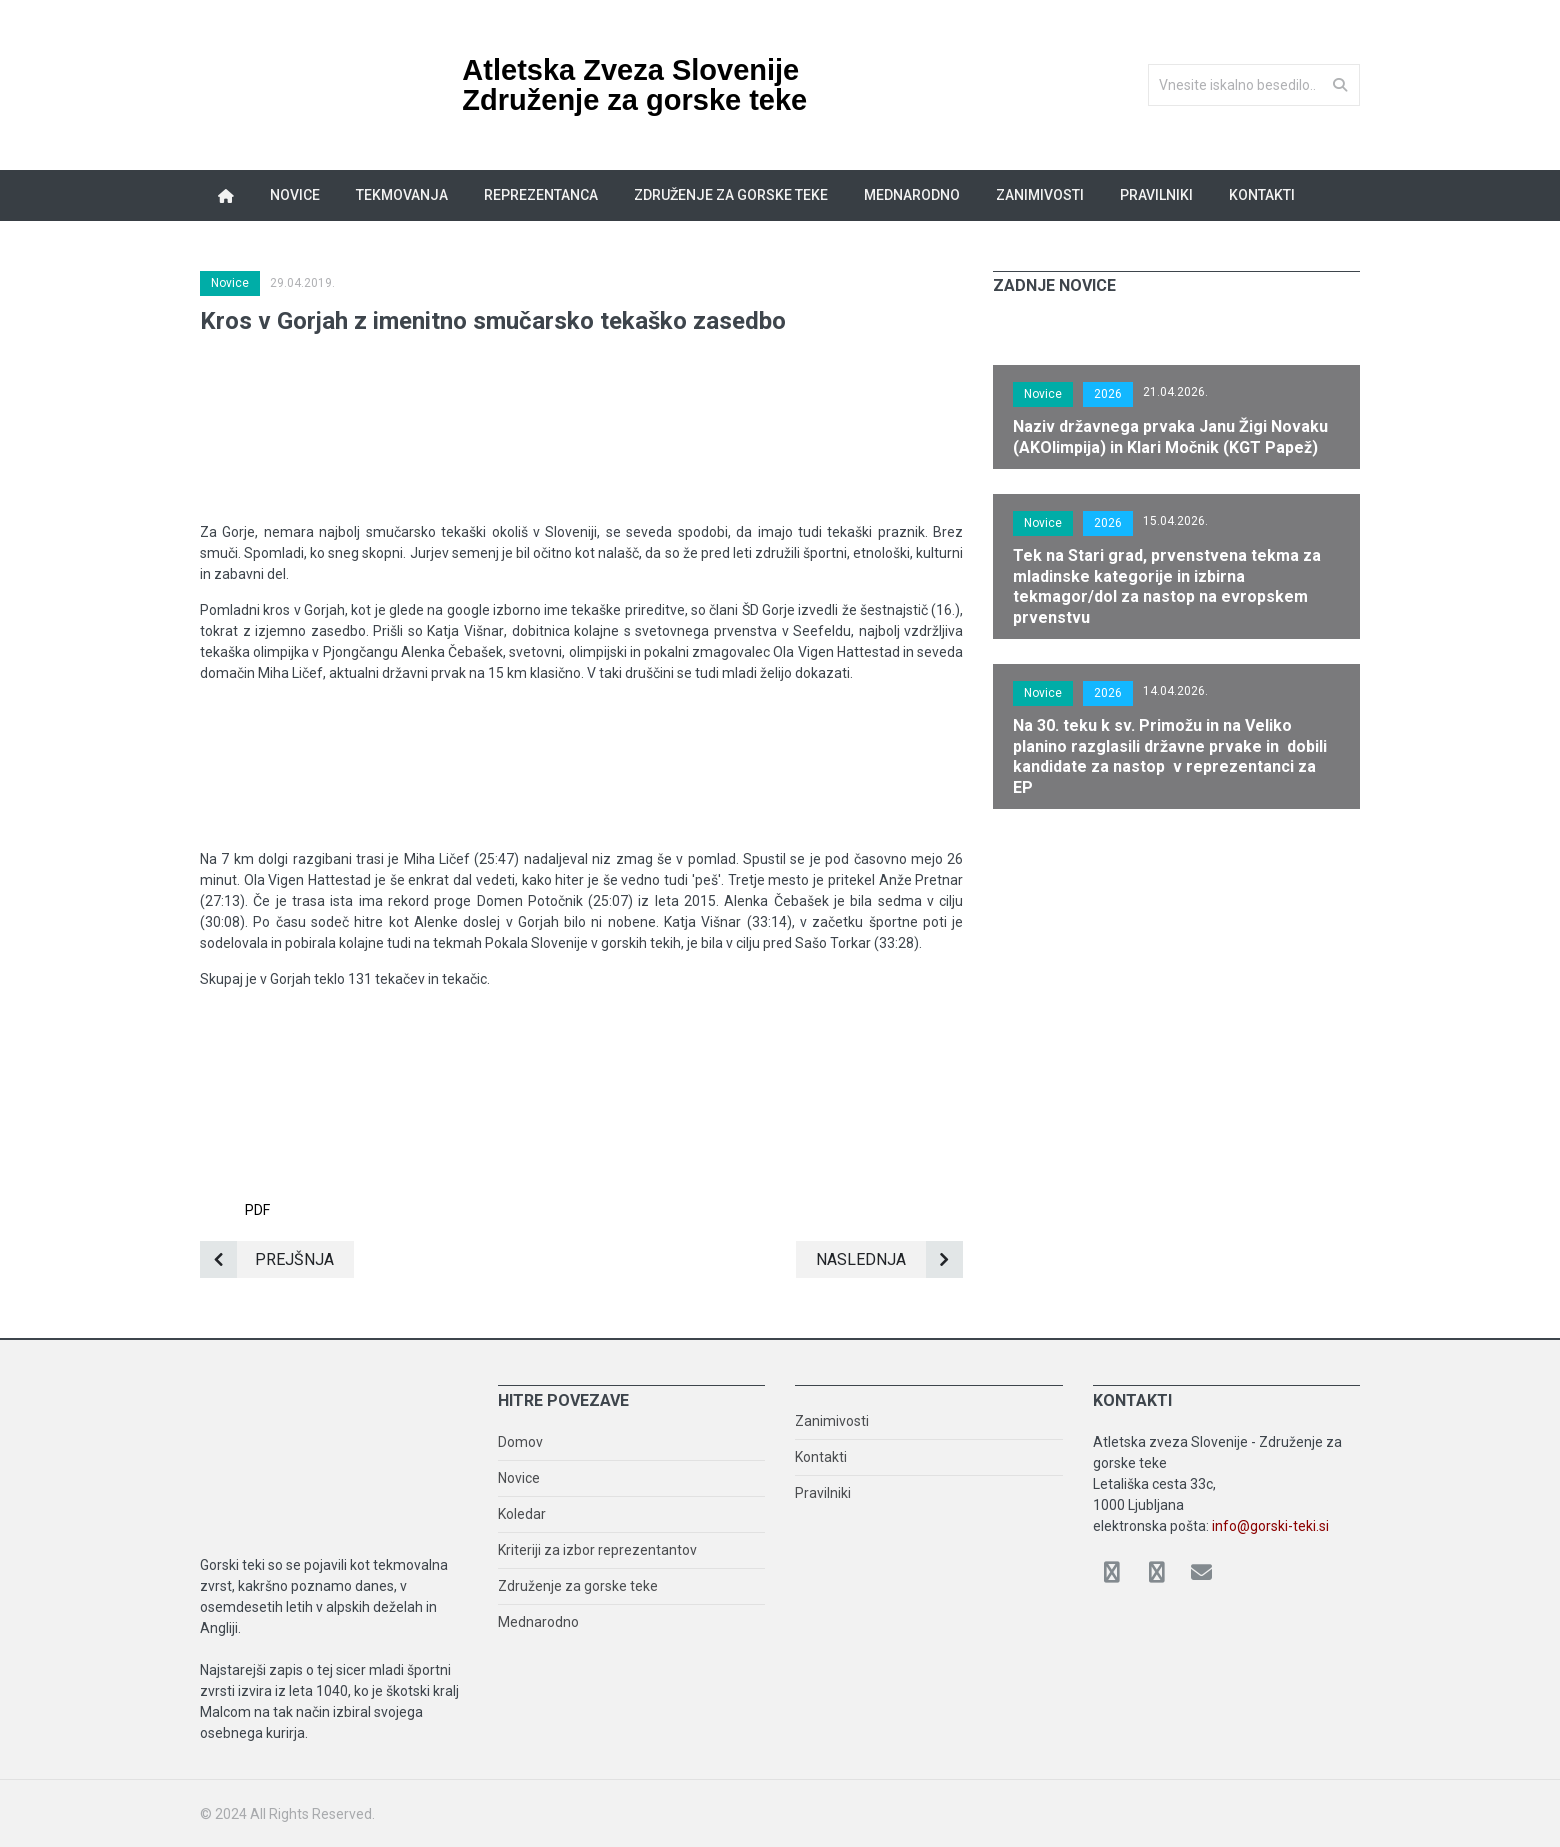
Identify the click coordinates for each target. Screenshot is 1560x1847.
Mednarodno (912, 195)
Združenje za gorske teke (731, 195)
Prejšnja (267, 1259)
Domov (520, 1442)
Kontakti (1262, 195)
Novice (295, 195)
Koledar (522, 1514)
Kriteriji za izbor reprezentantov (597, 1550)
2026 (1108, 394)
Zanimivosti (1040, 195)
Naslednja (889, 1259)
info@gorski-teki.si (1270, 1526)
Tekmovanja (402, 195)
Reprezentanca (541, 195)
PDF (257, 1129)
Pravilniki (1156, 195)
